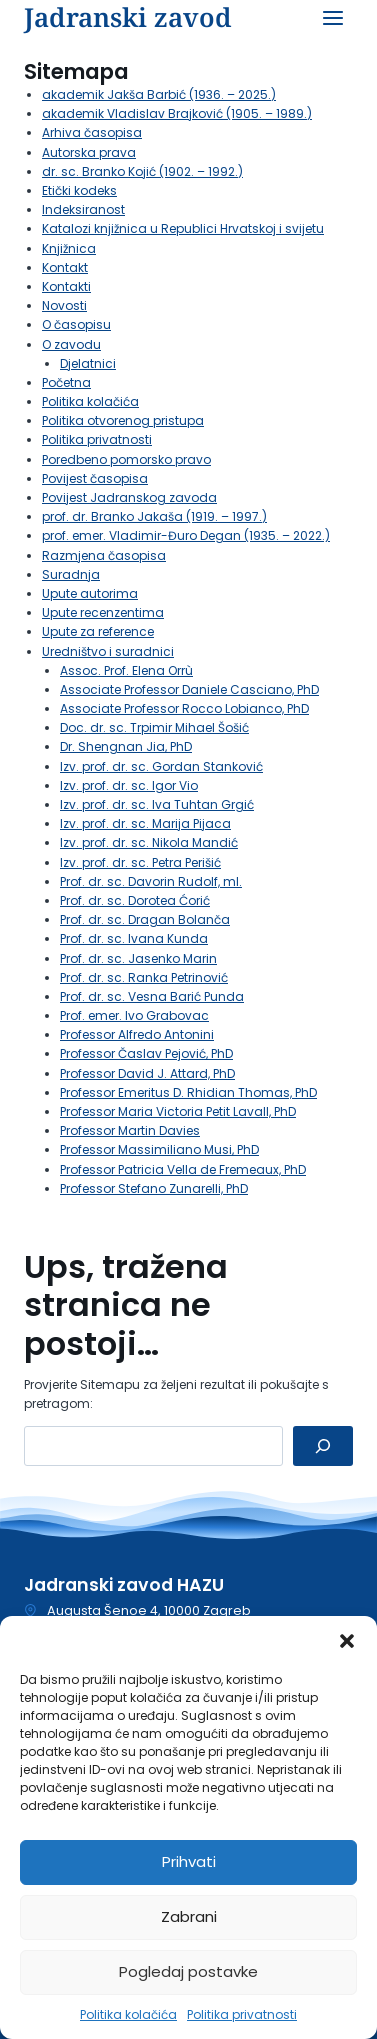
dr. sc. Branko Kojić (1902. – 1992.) (142, 171)
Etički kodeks (79, 190)
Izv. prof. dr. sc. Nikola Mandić (149, 842)
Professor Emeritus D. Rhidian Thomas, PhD (188, 1092)
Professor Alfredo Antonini (137, 1034)
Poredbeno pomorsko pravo (126, 459)
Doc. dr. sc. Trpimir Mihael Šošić (154, 727)
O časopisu (76, 324)
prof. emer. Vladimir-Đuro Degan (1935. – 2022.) (186, 535)
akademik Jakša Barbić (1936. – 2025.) (159, 94)
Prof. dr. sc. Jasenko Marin (138, 958)
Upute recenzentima (103, 612)
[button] (347, 1641)
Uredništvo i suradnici (108, 651)
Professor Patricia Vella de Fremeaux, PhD (183, 1169)
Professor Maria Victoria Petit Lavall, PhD (178, 1111)
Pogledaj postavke (188, 1971)
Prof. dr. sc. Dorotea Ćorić (135, 900)
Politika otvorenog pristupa (123, 420)
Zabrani (189, 1916)
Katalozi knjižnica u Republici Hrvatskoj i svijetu (183, 228)
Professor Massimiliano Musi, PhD (159, 1149)
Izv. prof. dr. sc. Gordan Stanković (161, 766)
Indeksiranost (83, 209)
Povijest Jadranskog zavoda (129, 497)
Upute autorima (90, 593)
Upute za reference (98, 631)
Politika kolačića (128, 2014)
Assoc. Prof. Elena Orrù (126, 670)
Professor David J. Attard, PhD (147, 1073)
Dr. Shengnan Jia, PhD (126, 746)
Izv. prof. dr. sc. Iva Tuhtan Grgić (157, 804)
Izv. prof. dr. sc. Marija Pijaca (145, 823)
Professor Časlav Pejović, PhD (146, 1053)
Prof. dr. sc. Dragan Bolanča (145, 919)
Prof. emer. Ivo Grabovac (134, 1015)
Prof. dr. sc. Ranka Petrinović (144, 977)
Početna (66, 382)
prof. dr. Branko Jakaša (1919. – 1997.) (154, 516)
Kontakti (66, 286)
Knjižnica (69, 248)
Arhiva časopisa (92, 132)
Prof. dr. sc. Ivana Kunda (134, 938)
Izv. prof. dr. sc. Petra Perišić (140, 862)
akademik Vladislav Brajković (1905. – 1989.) (177, 113)
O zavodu (71, 344)
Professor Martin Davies (130, 1130)
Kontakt (65, 267)
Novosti (64, 305)
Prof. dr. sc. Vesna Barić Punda (152, 996)
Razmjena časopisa (104, 555)
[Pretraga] (323, 1446)
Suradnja (71, 574)
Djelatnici (88, 363)
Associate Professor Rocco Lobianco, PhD (184, 708)
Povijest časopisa (95, 478)
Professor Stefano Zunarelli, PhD (154, 1188)
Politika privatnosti (242, 2014)
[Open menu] (332, 17)
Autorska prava (89, 152)
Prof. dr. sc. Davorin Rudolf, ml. (151, 881)
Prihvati (189, 1861)
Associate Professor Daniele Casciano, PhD (189, 689)
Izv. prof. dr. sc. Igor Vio (129, 785)
